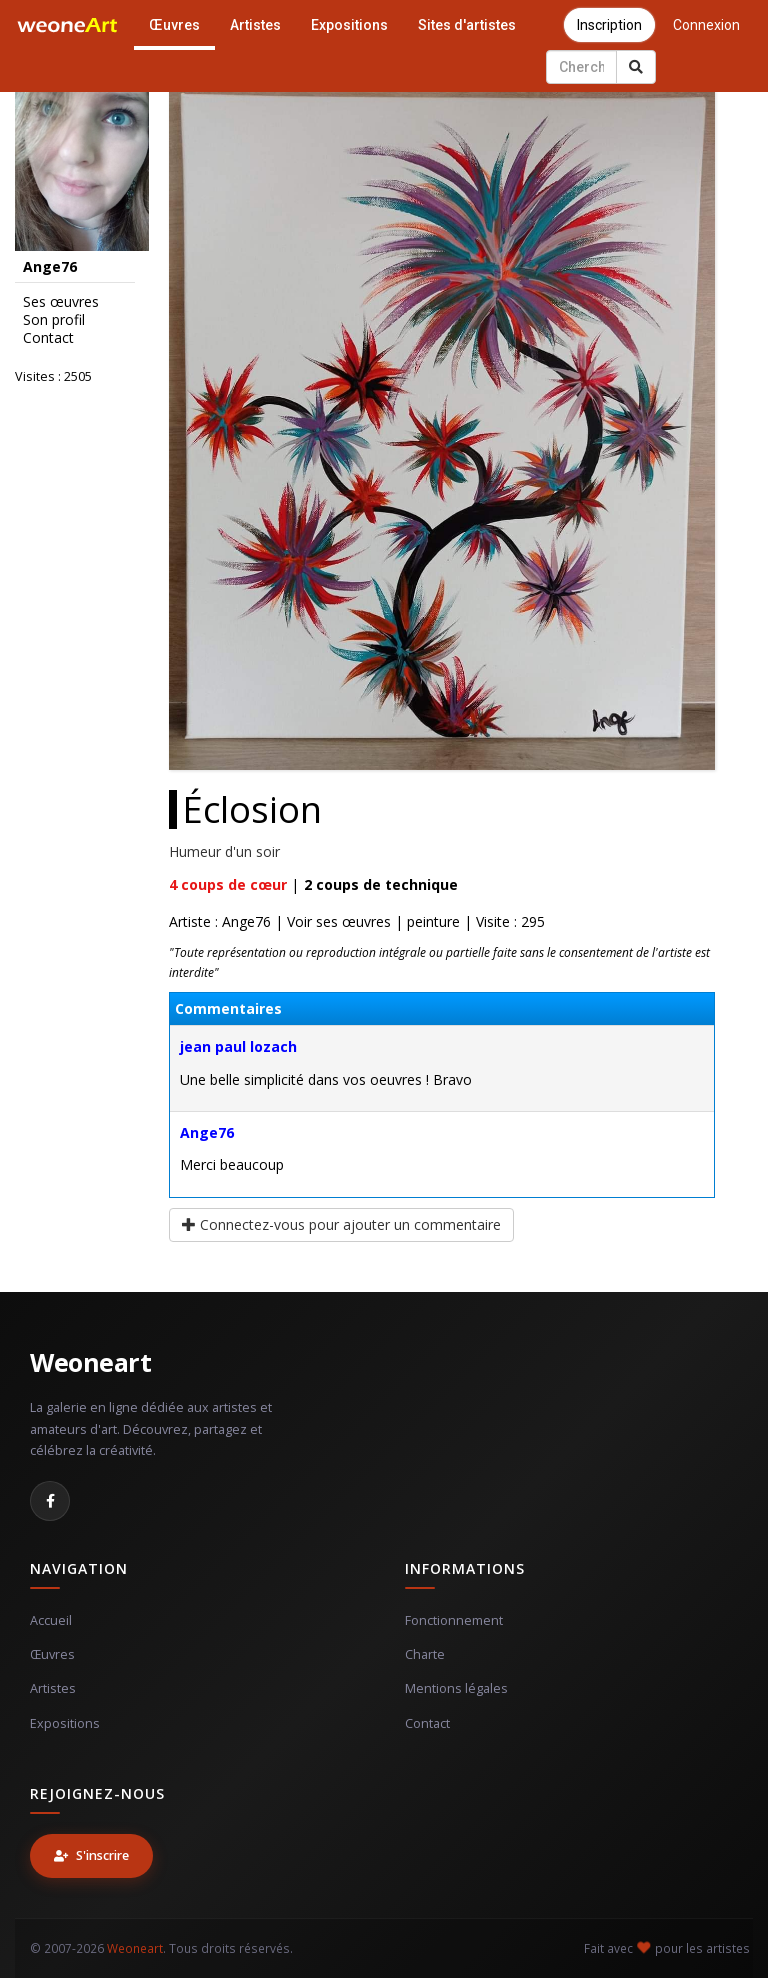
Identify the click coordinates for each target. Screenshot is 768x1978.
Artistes (255, 25)
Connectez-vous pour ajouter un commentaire (341, 1224)
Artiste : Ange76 (220, 921)
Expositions (349, 25)
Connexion (706, 25)
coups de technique (381, 884)
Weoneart (90, 1362)
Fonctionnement (454, 1620)
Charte (425, 1654)
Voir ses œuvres (339, 921)
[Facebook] (50, 1501)
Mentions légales (456, 1688)
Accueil (51, 1620)
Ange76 (207, 1132)
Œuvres (174, 25)
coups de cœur (228, 884)
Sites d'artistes (467, 25)
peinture (433, 921)
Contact (48, 338)
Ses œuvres (61, 302)
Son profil (54, 320)
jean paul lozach (238, 1046)
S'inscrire (91, 1855)
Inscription (609, 25)
